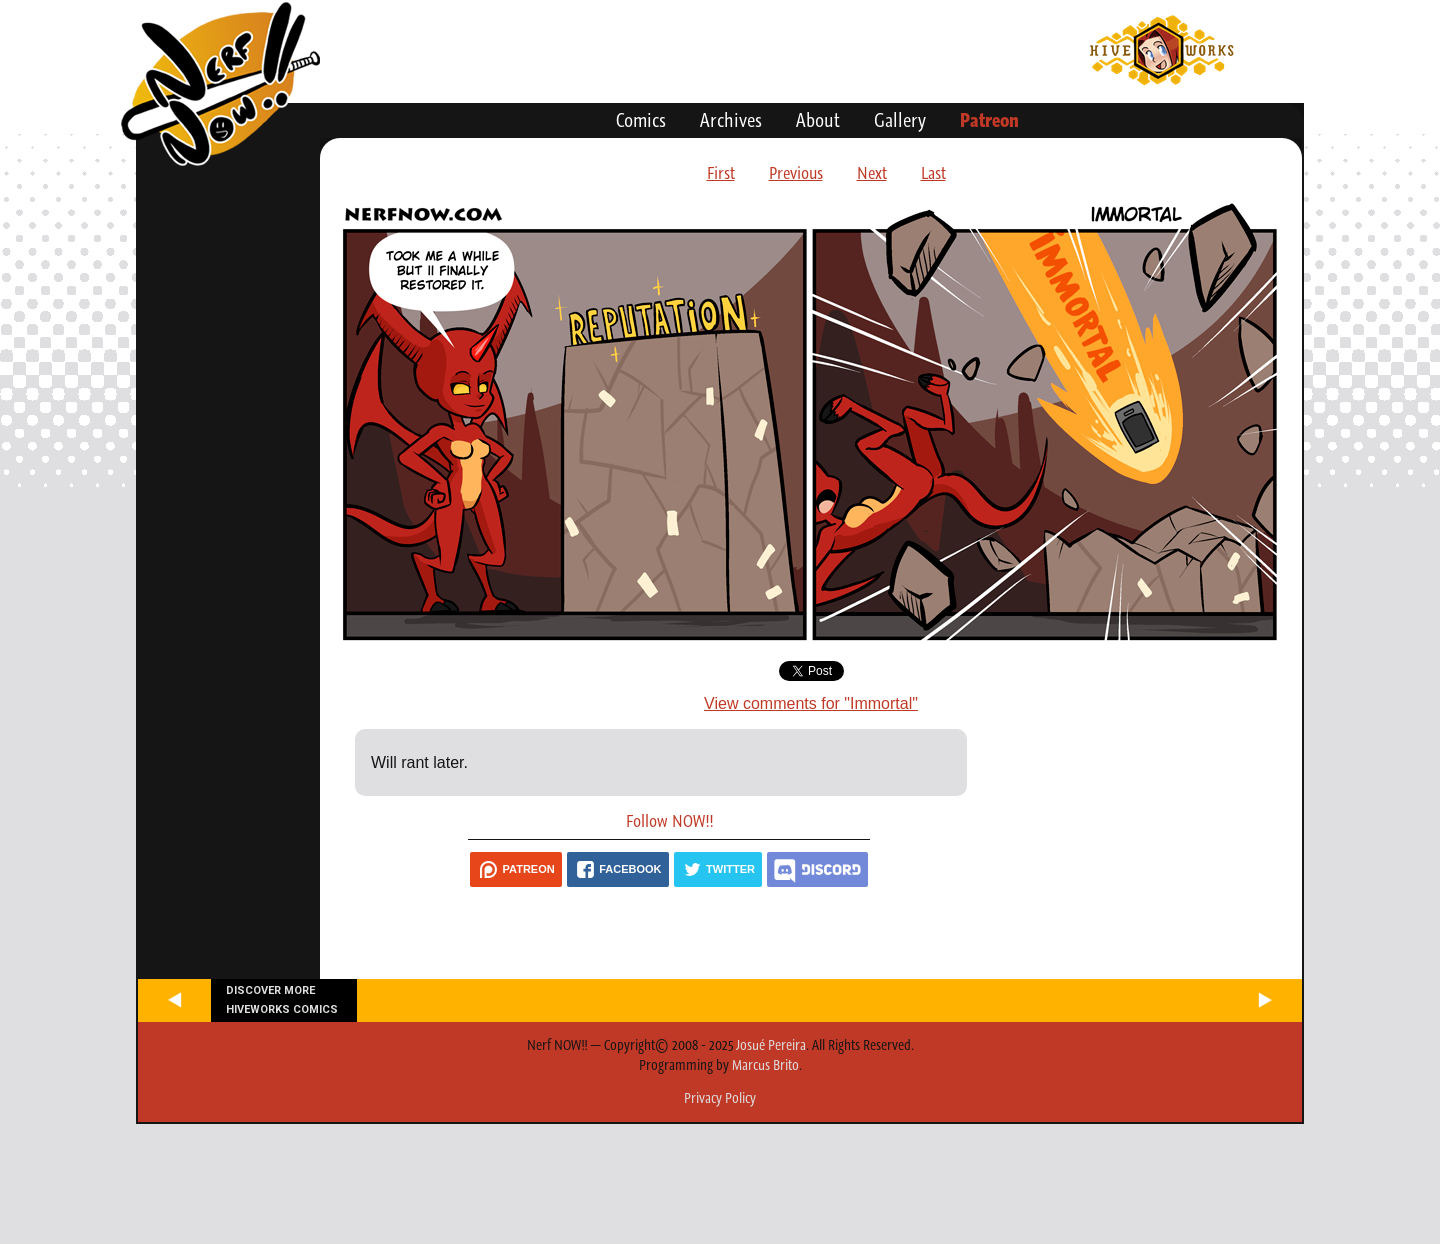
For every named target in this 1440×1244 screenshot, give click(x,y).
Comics (641, 120)
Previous (796, 173)
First (721, 173)
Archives (731, 120)
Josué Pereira (771, 1045)
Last (933, 173)
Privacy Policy (720, 1098)
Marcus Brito (765, 1065)
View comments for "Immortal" (811, 703)
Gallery (900, 120)
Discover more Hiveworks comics (282, 1000)
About (818, 120)
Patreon (989, 120)
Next (872, 173)
